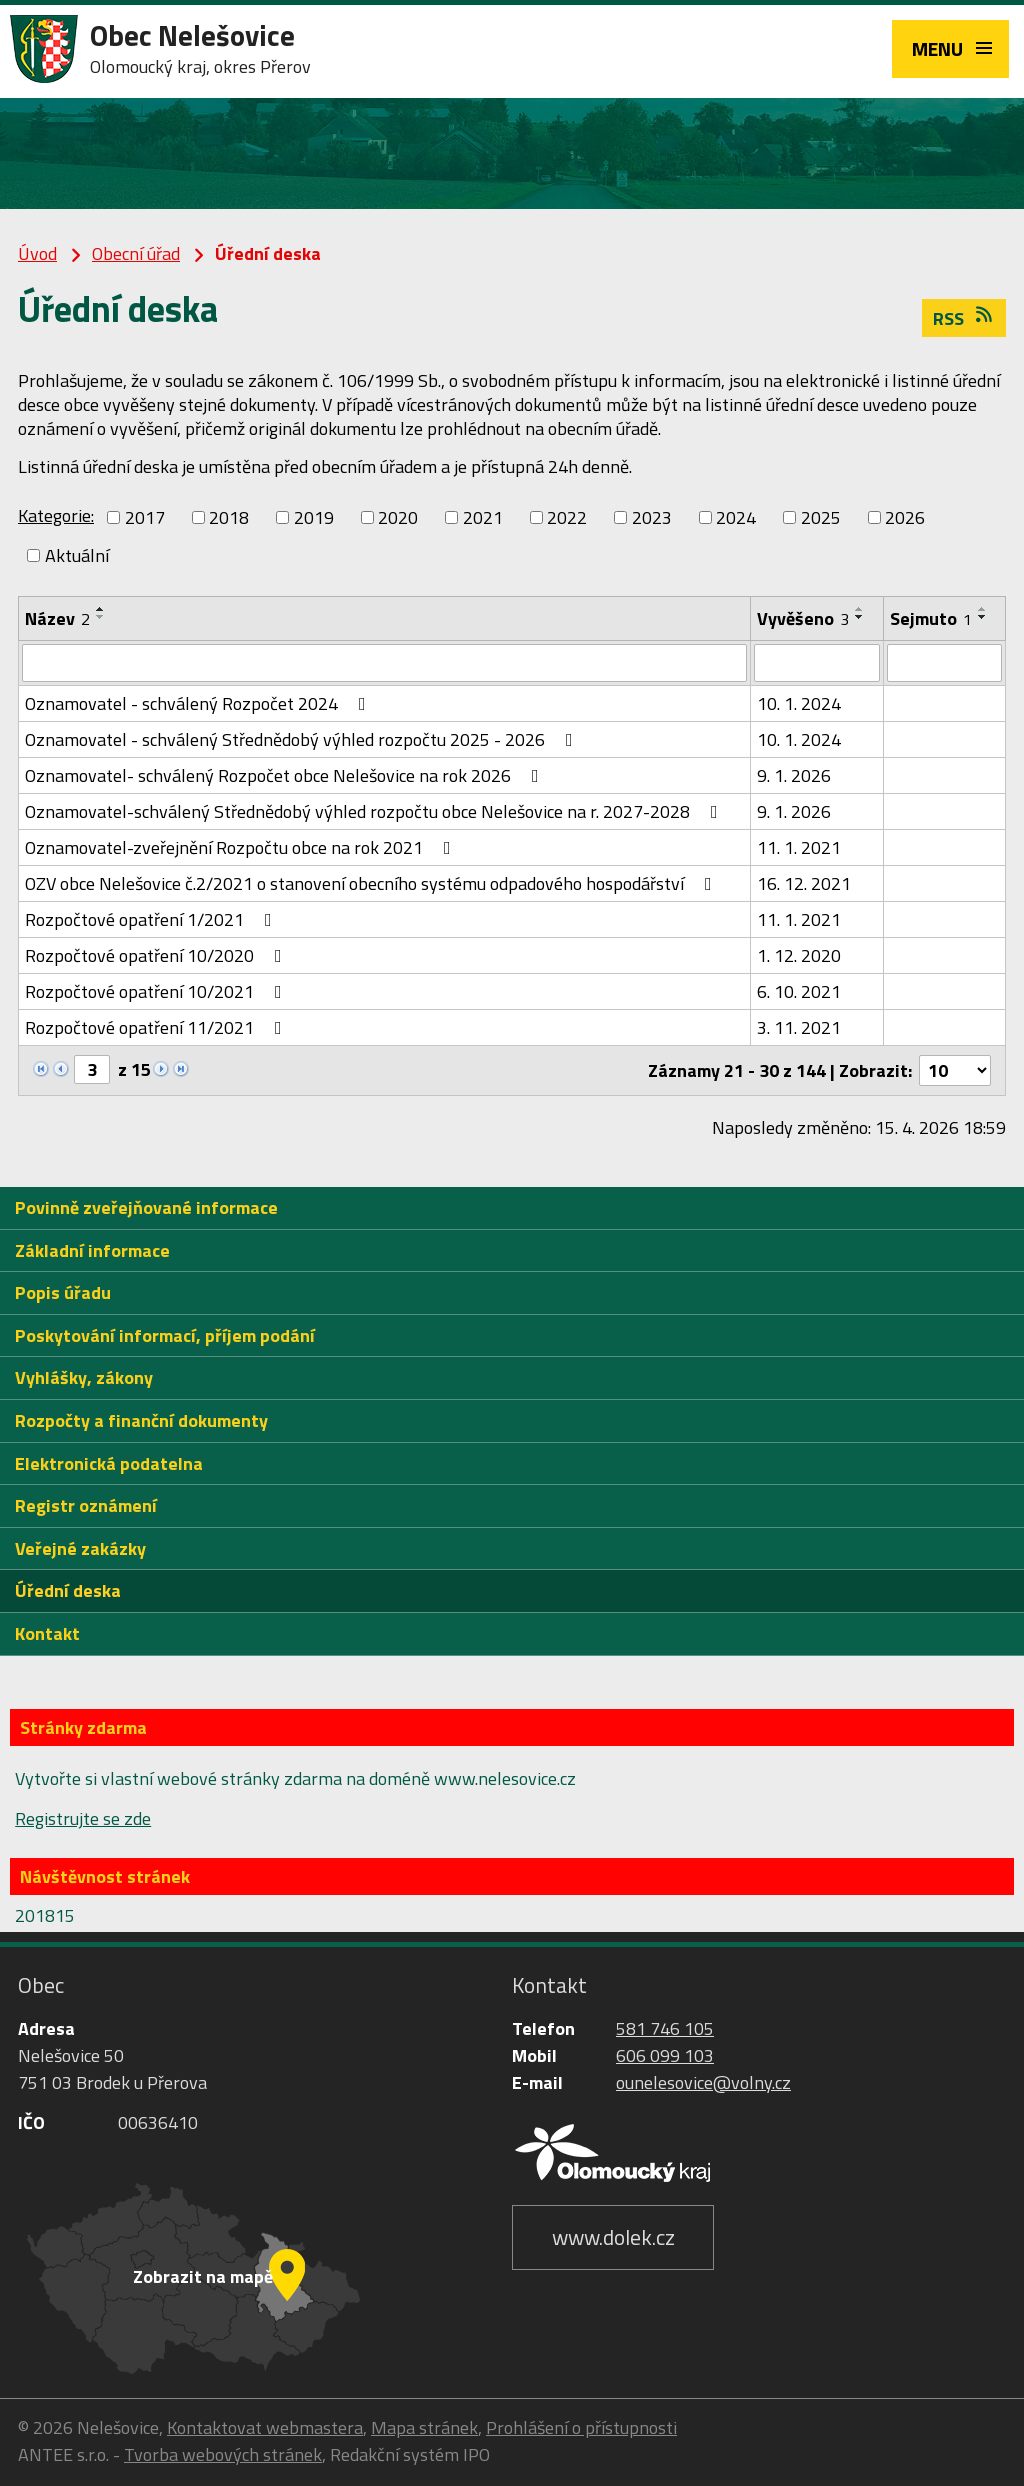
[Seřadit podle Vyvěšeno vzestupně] (860, 609)
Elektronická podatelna (109, 1463)
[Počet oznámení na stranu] (955, 1070)
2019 (314, 517)
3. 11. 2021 (799, 1027)
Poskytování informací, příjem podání (165, 1335)
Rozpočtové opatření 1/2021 (152, 919)
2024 (736, 517)
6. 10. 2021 (799, 991)
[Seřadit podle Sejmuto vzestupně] (983, 609)
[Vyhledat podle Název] (384, 663)
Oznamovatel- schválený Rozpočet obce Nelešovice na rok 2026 (286, 775)
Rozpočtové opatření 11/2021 (157, 1027)
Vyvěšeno (803, 618)
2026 (905, 517)
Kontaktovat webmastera (265, 2427)
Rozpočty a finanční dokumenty (141, 1420)
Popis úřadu (63, 1292)
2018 (229, 517)
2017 (145, 517)
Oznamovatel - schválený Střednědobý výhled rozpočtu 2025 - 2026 (303, 739)
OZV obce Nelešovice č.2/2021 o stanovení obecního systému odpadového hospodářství (372, 883)
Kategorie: (56, 515)
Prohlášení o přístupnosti (581, 2427)
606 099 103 (665, 2055)
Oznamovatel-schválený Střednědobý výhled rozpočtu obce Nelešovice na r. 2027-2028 (375, 811)
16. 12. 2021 (804, 883)
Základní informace (92, 1250)
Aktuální (77, 555)
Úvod (37, 253)
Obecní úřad (136, 253)
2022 (567, 517)
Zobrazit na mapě (203, 2276)
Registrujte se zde (83, 1818)
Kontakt (47, 1633)
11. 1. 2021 (799, 847)
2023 (652, 517)
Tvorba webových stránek (223, 2454)
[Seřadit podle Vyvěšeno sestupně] (860, 617)
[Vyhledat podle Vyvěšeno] (816, 663)
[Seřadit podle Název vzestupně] (101, 609)
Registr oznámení (86, 1505)
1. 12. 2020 (799, 955)
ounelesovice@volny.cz (703, 2082)
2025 (821, 517)
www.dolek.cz (613, 2237)
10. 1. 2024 (799, 703)
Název (57, 618)
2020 (398, 517)
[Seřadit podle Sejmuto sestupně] (983, 617)
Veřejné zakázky (80, 1548)
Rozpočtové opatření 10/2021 (157, 991)
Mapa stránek (424, 2427)
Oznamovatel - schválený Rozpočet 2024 (199, 703)
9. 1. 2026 (794, 775)
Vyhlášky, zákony (84, 1377)
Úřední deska (68, 1590)
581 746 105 (665, 2028)
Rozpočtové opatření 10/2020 (157, 955)
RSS (964, 318)
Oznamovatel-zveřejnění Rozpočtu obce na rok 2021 (242, 847)
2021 (483, 517)
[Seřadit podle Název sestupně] (101, 617)
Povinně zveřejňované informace (146, 1207)
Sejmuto (931, 618)
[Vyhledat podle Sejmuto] (944, 663)
